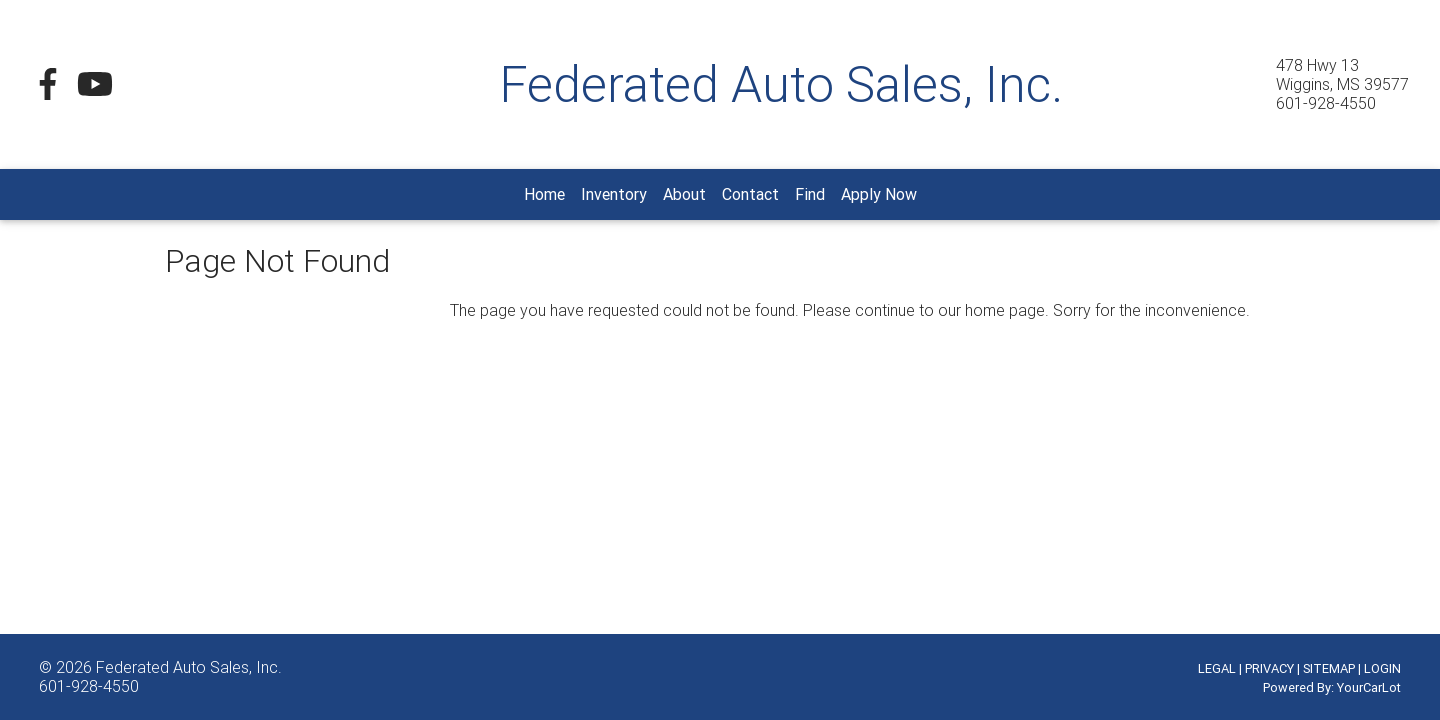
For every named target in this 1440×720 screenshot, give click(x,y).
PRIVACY (1269, 668)
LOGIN (1382, 668)
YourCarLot (1369, 687)
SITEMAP (1329, 668)
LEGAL (1217, 668)
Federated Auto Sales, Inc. (189, 667)
